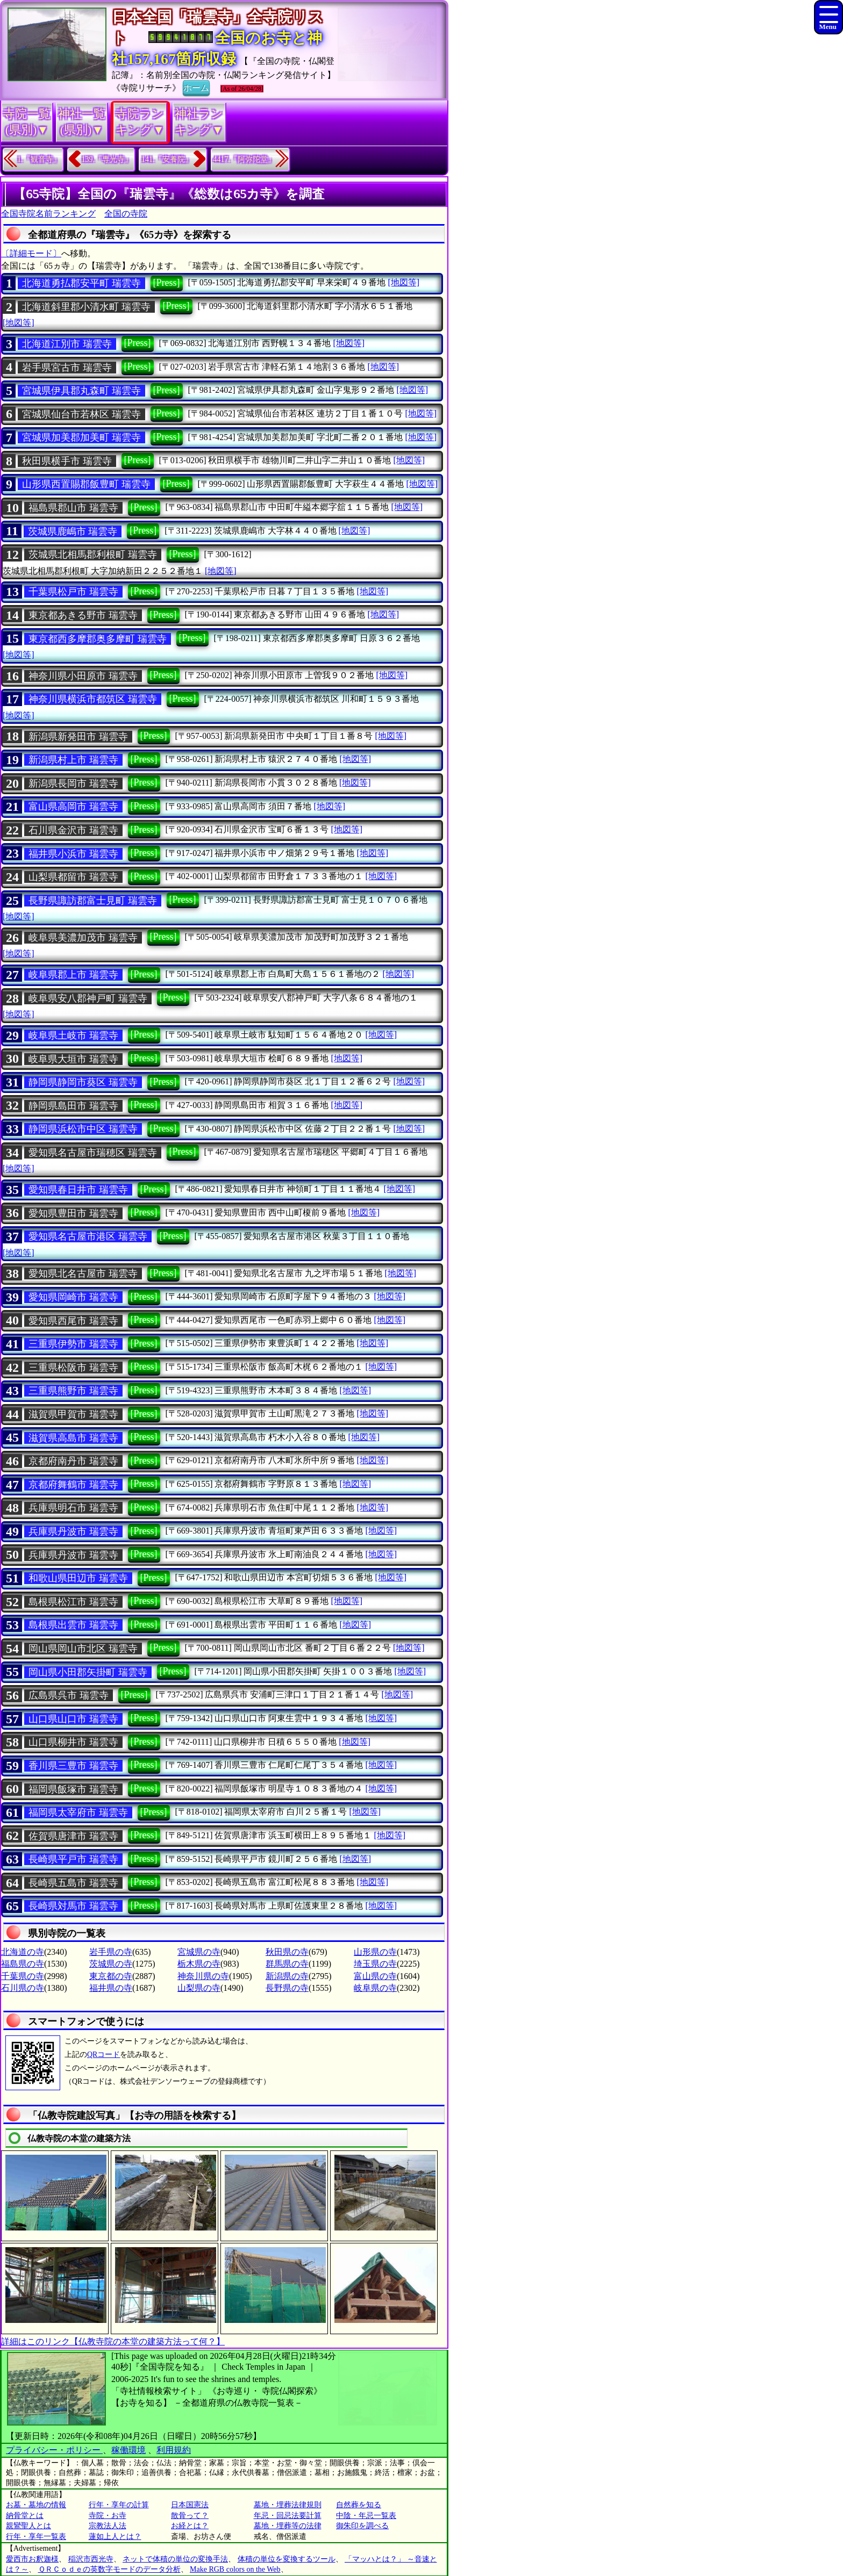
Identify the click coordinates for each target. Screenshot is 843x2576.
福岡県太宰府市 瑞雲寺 (78, 1812)
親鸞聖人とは (28, 2526)
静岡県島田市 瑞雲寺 (73, 1105)
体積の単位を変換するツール (286, 2559)
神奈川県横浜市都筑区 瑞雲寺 (92, 699)
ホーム (196, 87)
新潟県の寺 (287, 1976)
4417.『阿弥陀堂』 (244, 159)
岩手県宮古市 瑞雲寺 (67, 367)
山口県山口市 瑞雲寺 (73, 1719)
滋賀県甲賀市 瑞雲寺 (73, 1414)
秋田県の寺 (287, 1951)
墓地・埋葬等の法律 (288, 2526)
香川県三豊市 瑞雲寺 (73, 1765)
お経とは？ (190, 2526)
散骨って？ (190, 2516)
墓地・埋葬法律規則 (288, 2505)
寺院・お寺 (107, 2516)
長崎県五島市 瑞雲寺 (73, 1882)
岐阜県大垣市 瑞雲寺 (73, 1059)
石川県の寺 (22, 1987)
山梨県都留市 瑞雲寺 (73, 877)
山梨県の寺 (198, 1987)
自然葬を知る (358, 2505)
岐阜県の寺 (375, 1987)
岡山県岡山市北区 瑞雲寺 (83, 1648)
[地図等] (403, 282)
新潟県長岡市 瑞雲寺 (73, 783)
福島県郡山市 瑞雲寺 (73, 507)
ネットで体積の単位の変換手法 (175, 2559)
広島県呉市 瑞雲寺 (68, 1695)
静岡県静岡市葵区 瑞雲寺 (83, 1082)
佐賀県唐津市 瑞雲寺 (73, 1836)
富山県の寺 (375, 1976)
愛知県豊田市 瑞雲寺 (73, 1213)
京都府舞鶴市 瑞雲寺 (73, 1484)
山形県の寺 (375, 1951)
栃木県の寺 (198, 1963)
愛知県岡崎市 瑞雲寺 (73, 1297)
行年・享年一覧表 (36, 2536)
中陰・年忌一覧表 (366, 2516)
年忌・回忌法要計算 (288, 2516)
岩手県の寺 (110, 1951)
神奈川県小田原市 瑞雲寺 (83, 676)
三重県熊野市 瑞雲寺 (73, 1390)
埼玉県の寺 (375, 1963)
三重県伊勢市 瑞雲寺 (73, 1344)
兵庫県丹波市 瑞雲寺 (73, 1531)
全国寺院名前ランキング (48, 213)
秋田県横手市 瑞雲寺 (67, 461)
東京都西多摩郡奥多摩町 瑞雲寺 (97, 639)
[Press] (166, 282)
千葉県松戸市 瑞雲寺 (73, 591)
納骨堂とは (25, 2516)
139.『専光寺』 (107, 159)
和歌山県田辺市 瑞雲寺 (78, 1578)
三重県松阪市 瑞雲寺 (73, 1367)
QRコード (103, 2054)
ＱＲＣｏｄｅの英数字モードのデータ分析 (109, 2569)
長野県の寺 (287, 1987)
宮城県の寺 (198, 1951)
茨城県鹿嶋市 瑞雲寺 (73, 531)
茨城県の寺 (110, 1963)
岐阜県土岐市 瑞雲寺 (73, 1035)
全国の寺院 (125, 213)
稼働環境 (128, 2450)
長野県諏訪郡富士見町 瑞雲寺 (92, 900)
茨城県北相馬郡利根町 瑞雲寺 (92, 554)
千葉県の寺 (22, 1976)
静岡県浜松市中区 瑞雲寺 (83, 1129)
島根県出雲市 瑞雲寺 (73, 1625)
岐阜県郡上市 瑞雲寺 (73, 974)
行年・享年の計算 (119, 2505)
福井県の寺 (110, 1987)
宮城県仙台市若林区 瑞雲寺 (81, 414)
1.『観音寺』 (39, 159)
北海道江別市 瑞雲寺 (67, 344)
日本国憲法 (190, 2505)
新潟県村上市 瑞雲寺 (73, 759)
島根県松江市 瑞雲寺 (73, 1601)
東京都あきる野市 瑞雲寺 (83, 615)
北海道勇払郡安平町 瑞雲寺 (81, 283)
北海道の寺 (22, 1951)
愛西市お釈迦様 (32, 2559)
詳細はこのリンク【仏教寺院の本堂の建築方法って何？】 (113, 2341)
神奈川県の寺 (203, 1976)
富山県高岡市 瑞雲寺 (73, 806)
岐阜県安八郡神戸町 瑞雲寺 (87, 998)
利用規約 (173, 2450)
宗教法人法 (107, 2526)
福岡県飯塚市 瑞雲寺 (73, 1789)
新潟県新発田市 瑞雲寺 (78, 736)
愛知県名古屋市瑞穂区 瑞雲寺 (92, 1152)
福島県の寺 (22, 1963)
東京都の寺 (110, 1976)
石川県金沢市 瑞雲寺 (73, 830)
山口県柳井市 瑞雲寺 (73, 1742)
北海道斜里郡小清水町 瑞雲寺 (86, 306)
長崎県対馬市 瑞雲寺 (73, 1906)
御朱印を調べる (362, 2526)
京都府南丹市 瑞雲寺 (73, 1461)
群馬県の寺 (287, 1963)
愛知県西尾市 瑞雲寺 (73, 1320)
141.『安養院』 (166, 159)
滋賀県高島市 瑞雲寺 (73, 1438)
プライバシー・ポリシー (54, 2450)
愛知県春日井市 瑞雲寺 (78, 1189)
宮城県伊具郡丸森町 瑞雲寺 (81, 390)
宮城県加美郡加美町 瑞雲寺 (81, 437)
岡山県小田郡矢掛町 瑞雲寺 (87, 1672)
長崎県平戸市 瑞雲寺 (73, 1859)
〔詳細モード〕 (31, 253)
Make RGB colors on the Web (235, 2569)
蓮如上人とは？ (115, 2536)
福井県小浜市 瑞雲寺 (73, 853)
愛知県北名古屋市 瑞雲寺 (83, 1273)
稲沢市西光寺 (90, 2559)
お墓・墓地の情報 (36, 2505)
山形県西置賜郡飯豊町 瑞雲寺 (86, 484)
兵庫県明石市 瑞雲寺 (73, 1507)
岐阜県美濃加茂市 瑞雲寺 (83, 937)
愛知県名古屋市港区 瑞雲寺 (87, 1236)
